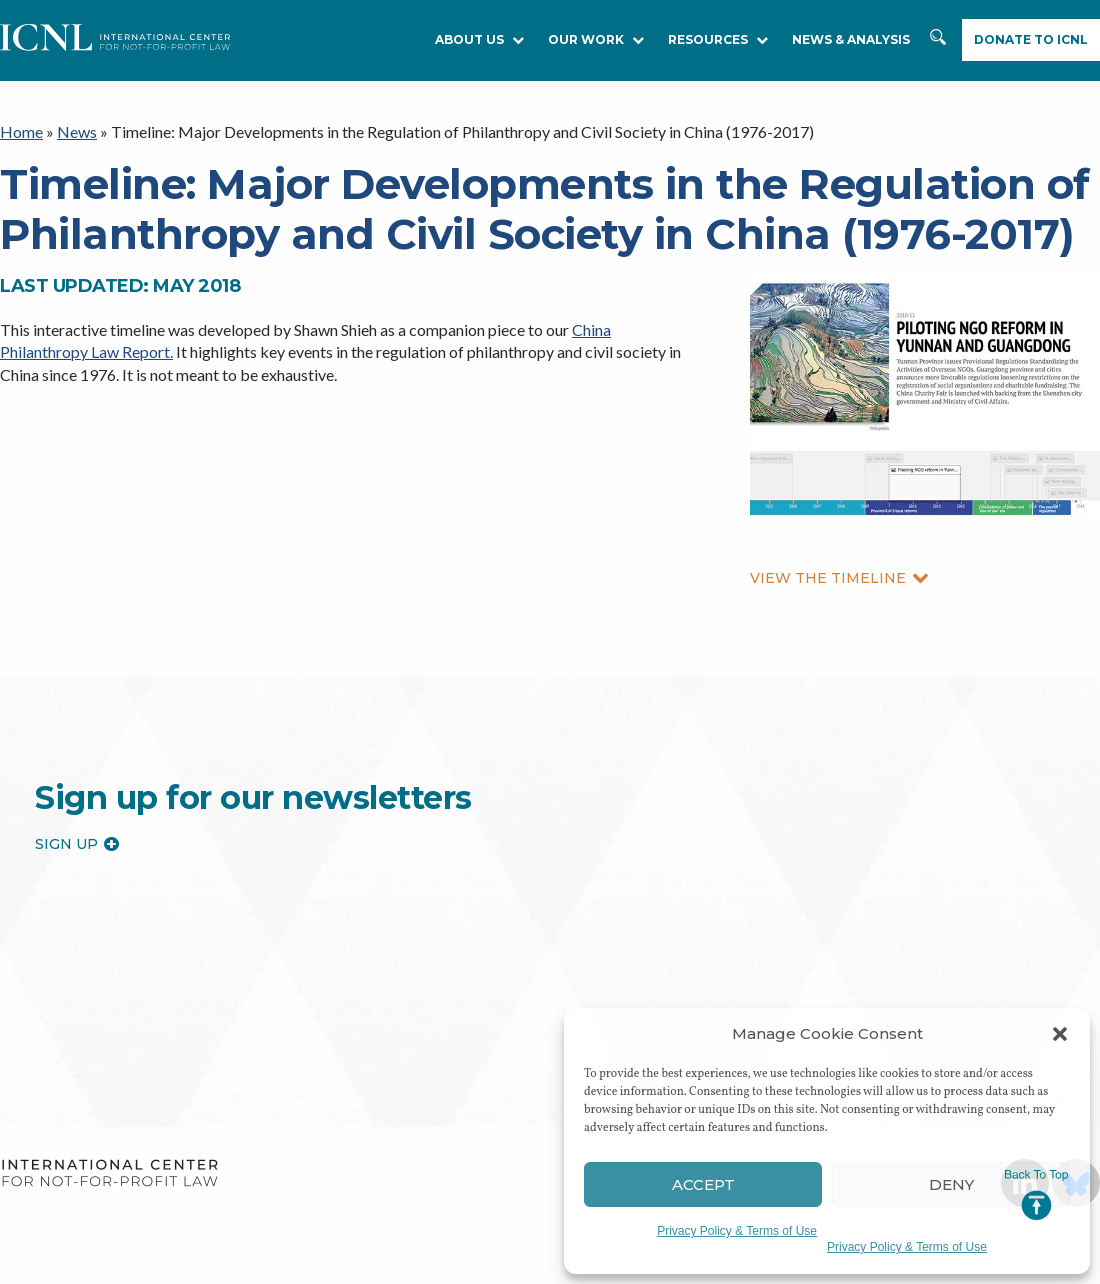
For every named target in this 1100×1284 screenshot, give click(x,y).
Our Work (596, 39)
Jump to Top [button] (1036, 1195)
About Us (479, 39)
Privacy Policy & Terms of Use (737, 1231)
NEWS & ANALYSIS (851, 39)
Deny (951, 1184)
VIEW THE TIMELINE (839, 578)
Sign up (77, 844)
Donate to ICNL (1031, 39)
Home (21, 131)
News (77, 131)
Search (940, 47)
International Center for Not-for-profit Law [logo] (109, 1173)
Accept (703, 1184)
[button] (1060, 1034)
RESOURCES (718, 39)
